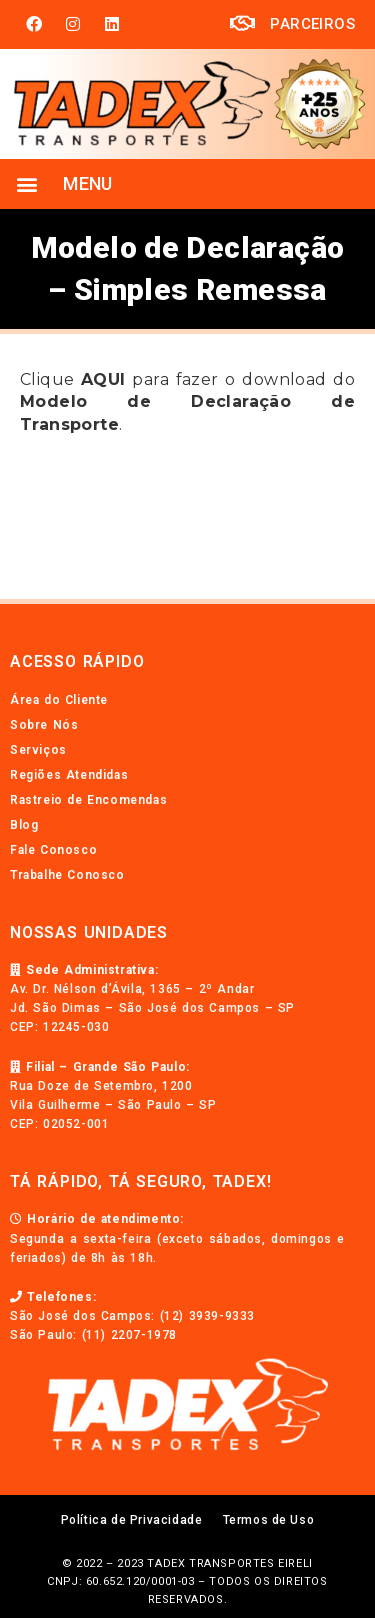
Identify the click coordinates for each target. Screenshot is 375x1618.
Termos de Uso (269, 1520)
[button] (26, 183)
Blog (24, 825)
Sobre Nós (44, 725)
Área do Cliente (59, 700)
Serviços (38, 750)
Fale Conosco (53, 850)
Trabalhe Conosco (67, 875)
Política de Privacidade (132, 1520)
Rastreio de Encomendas (88, 800)
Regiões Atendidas (69, 775)
